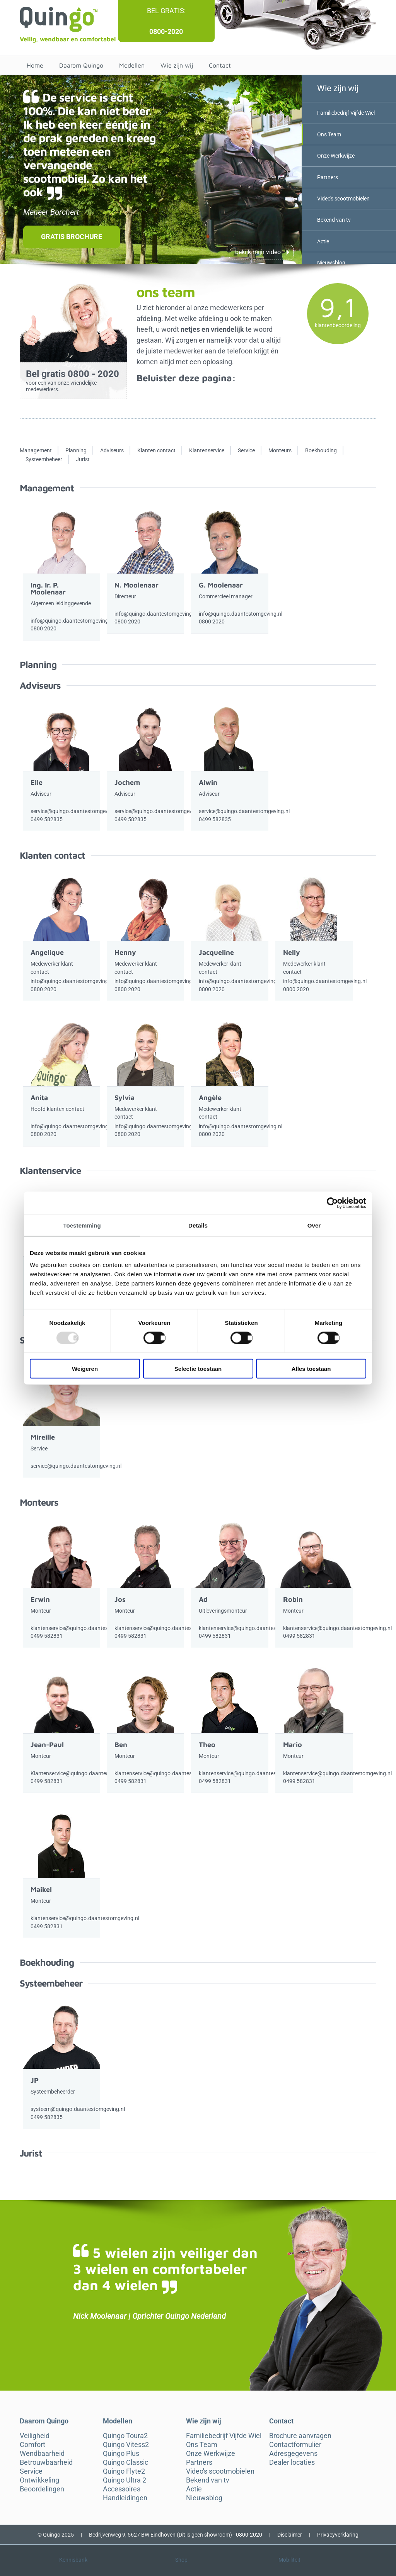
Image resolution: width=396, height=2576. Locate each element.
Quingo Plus (121, 2453)
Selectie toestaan (198, 1368)
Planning (76, 450)
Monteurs (280, 450)
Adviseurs (112, 450)
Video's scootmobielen (343, 198)
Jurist (83, 459)
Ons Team (329, 134)
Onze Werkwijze (335, 156)
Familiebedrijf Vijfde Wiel (345, 113)
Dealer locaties (292, 2462)
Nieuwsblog (331, 263)
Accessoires (121, 2489)
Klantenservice (206, 450)
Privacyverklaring (337, 2535)
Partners (327, 177)
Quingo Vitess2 (126, 2444)
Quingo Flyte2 (124, 2471)
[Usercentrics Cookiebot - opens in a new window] (332, 1203)
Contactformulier (295, 2444)
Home (35, 65)
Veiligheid (35, 2435)
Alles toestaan (311, 1368)
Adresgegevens (293, 2453)
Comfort (32, 2444)
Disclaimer (289, 2535)
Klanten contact (156, 450)
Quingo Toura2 (125, 2435)
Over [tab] (314, 1225)
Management (36, 450)
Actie (323, 241)
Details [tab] (198, 1225)
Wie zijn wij (176, 65)
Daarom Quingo (81, 65)
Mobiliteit (289, 2560)
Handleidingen (125, 2497)
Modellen (132, 65)
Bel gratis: (166, 11)
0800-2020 (166, 31)
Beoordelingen (42, 2489)
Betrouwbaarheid (46, 2462)
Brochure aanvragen (300, 2435)
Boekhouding (321, 450)
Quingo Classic (125, 2462)
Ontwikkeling (39, 2480)
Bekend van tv (333, 220)
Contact (220, 65)
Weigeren (85, 1368)
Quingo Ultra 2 (124, 2480)
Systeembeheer (44, 459)
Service (246, 450)
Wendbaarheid (42, 2453)
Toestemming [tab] (82, 1225)
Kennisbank (73, 2560)
